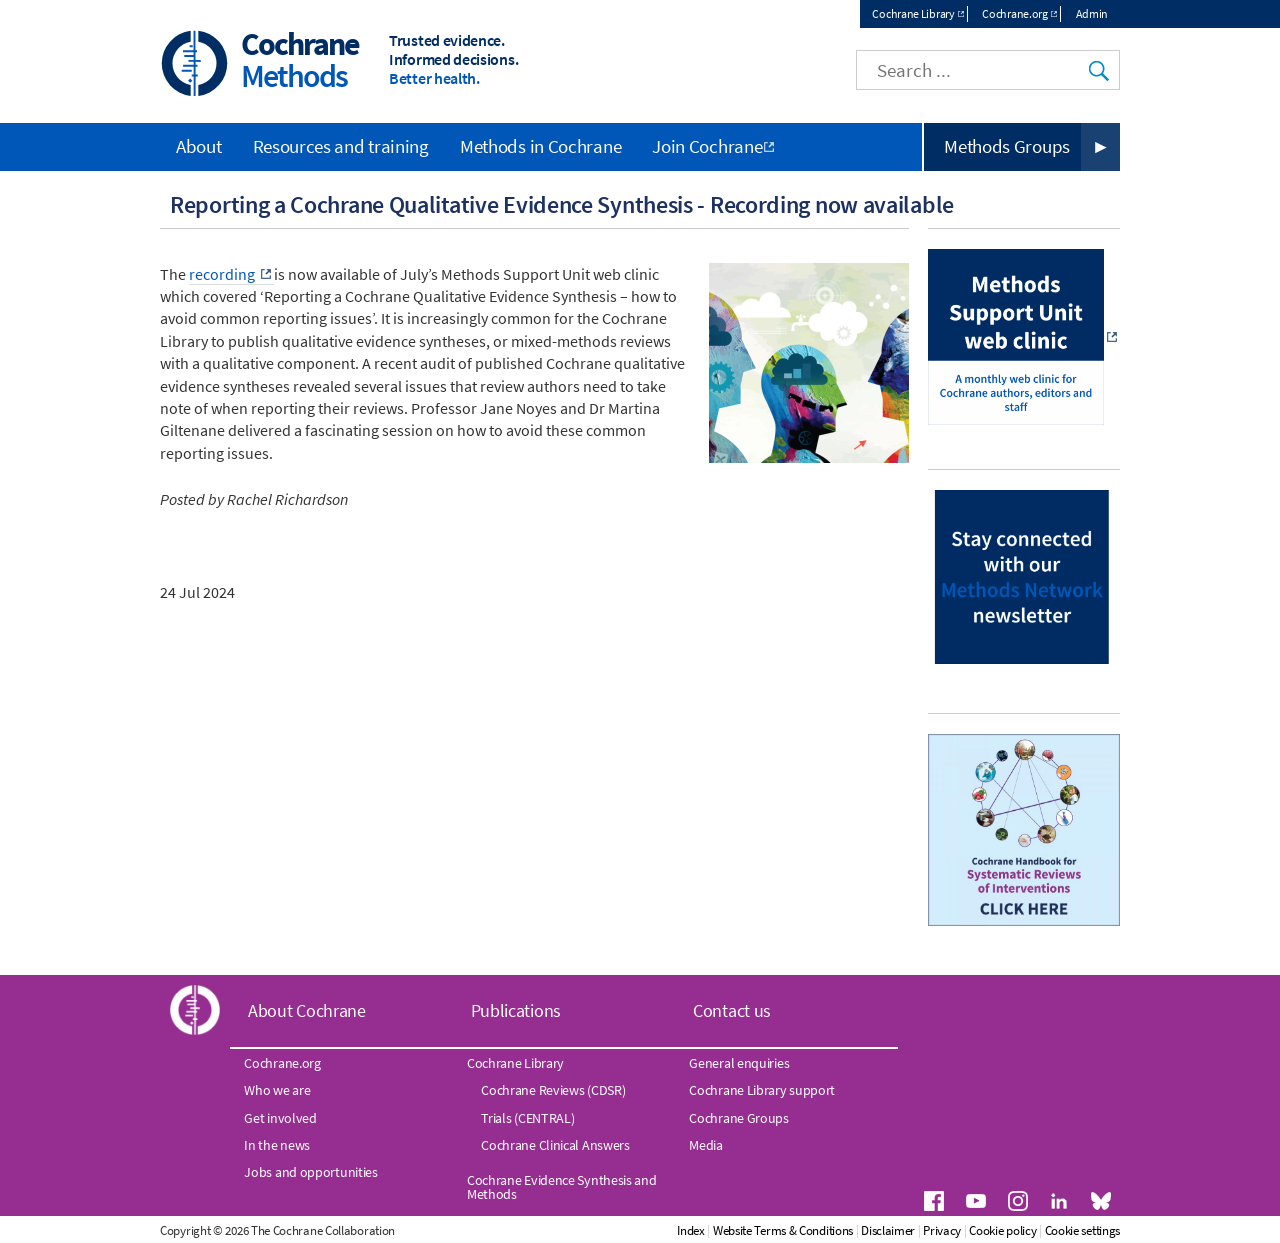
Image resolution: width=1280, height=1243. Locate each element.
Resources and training (341, 146)
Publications (516, 1010)
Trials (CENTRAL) (527, 1118)
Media (706, 1145)
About (199, 146)
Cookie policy (1002, 1230)
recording (223, 274)
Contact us (732, 1010)
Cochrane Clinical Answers (555, 1145)
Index (691, 1230)
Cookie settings (1083, 1230)
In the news (277, 1145)
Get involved (280, 1118)
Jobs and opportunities (310, 1172)
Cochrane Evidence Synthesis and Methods (562, 1187)
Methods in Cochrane (540, 146)
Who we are (277, 1090)
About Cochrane (307, 1010)
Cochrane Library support (762, 1090)
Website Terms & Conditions (783, 1230)
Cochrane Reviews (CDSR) (553, 1090)
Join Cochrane (707, 146)
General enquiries (739, 1063)
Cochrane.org (1014, 13)
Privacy (942, 1230)
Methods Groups (1007, 146)
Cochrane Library (913, 13)
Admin (1092, 13)
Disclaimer (888, 1230)
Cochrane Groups (739, 1118)
